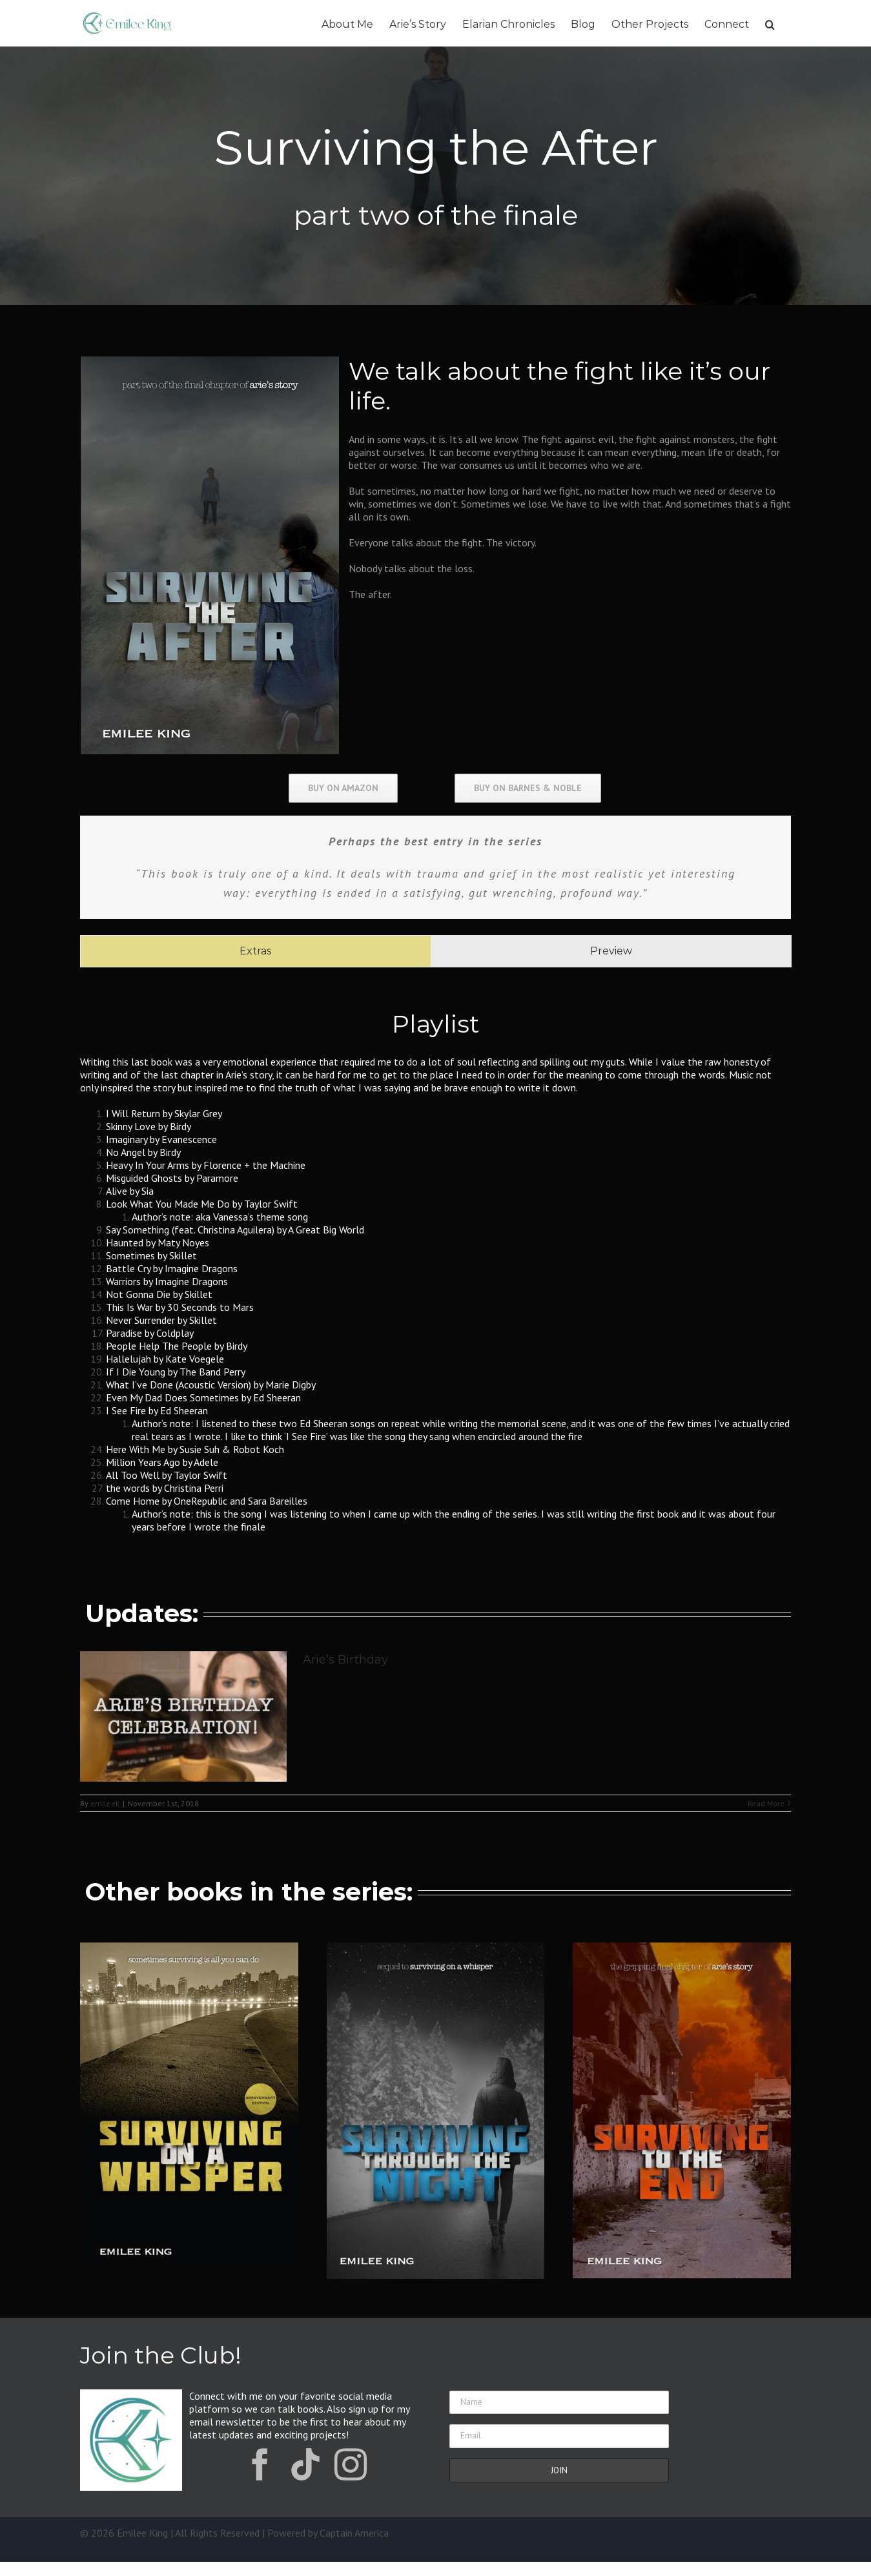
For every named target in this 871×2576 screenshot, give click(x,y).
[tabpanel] (435, 1268)
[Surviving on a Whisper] (189, 1947)
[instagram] (350, 2464)
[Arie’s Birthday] (183, 1716)
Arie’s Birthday (345, 1660)
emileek (104, 1803)
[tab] (255, 951)
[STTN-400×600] (435, 1947)
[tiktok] (305, 2464)
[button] (770, 23)
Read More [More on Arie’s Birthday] (766, 1803)
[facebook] (260, 2464)
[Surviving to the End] (681, 1947)
